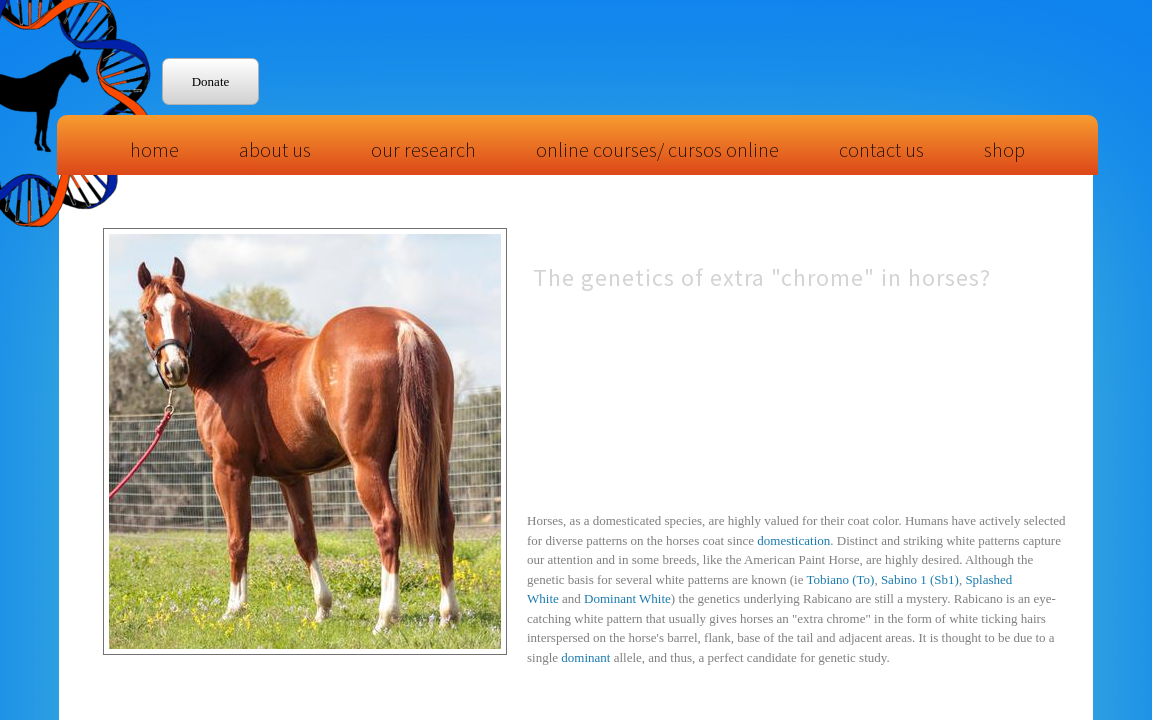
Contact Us (881, 149)
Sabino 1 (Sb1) (920, 579)
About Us (275, 149)
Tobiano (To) (841, 579)
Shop (1004, 149)
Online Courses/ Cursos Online (657, 149)
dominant (585, 657)
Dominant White (627, 598)
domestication (793, 540)
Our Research (423, 149)
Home (154, 149)
